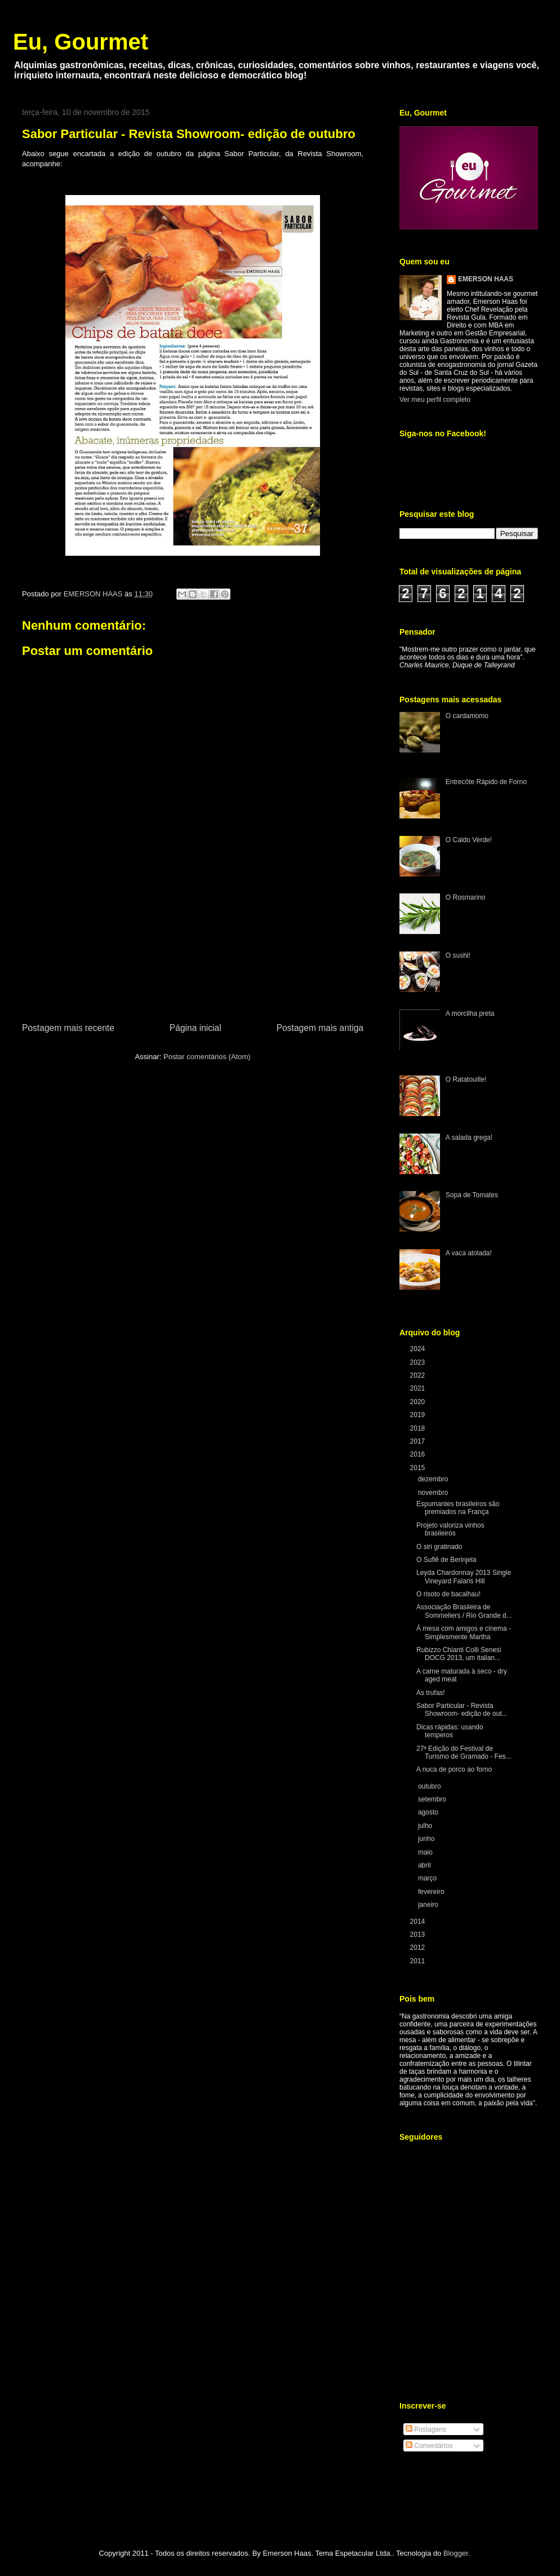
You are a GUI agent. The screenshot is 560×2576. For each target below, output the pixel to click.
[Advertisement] (192, 957)
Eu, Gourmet (80, 41)
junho (427, 1839)
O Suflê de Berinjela (446, 1560)
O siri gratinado (439, 1547)
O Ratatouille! (466, 1079)
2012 (418, 1947)
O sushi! (458, 955)
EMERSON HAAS (485, 279)
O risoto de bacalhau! (448, 1594)
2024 (418, 1349)
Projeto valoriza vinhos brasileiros (450, 1529)
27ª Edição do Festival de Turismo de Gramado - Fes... (464, 1752)
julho (426, 1826)
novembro (434, 1493)
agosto (429, 1812)
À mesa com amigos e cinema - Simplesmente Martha (463, 1632)
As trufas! (430, 1693)
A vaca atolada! (469, 1253)
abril (425, 1865)
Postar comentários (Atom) (207, 1056)
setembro (433, 1799)
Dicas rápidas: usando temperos (449, 1731)
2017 (418, 1441)
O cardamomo (467, 716)
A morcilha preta (470, 1013)
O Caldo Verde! (469, 840)
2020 (418, 1402)
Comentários (429, 2446)
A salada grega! (469, 1137)
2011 (418, 1961)
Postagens (426, 2429)
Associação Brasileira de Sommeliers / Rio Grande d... (464, 1611)
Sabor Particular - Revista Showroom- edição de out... (462, 1710)
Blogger (455, 2553)
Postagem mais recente (68, 1028)
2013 (418, 1934)
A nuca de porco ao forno (454, 1769)
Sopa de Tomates (472, 1195)
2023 (418, 1362)
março (428, 1878)
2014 (418, 1922)
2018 (418, 1428)
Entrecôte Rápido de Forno (486, 782)
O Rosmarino (466, 897)
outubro (430, 1786)
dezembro (434, 1479)
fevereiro (432, 1892)
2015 (418, 1468)
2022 (418, 1375)
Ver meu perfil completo (434, 400)
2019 (418, 1415)
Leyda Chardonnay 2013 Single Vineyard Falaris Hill (463, 1576)
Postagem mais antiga (320, 1028)
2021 (418, 1388)
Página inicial (195, 1028)
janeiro (429, 1905)
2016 (418, 1454)
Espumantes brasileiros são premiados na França (457, 1508)
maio (426, 1852)
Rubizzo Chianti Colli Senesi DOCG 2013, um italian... (458, 1654)
